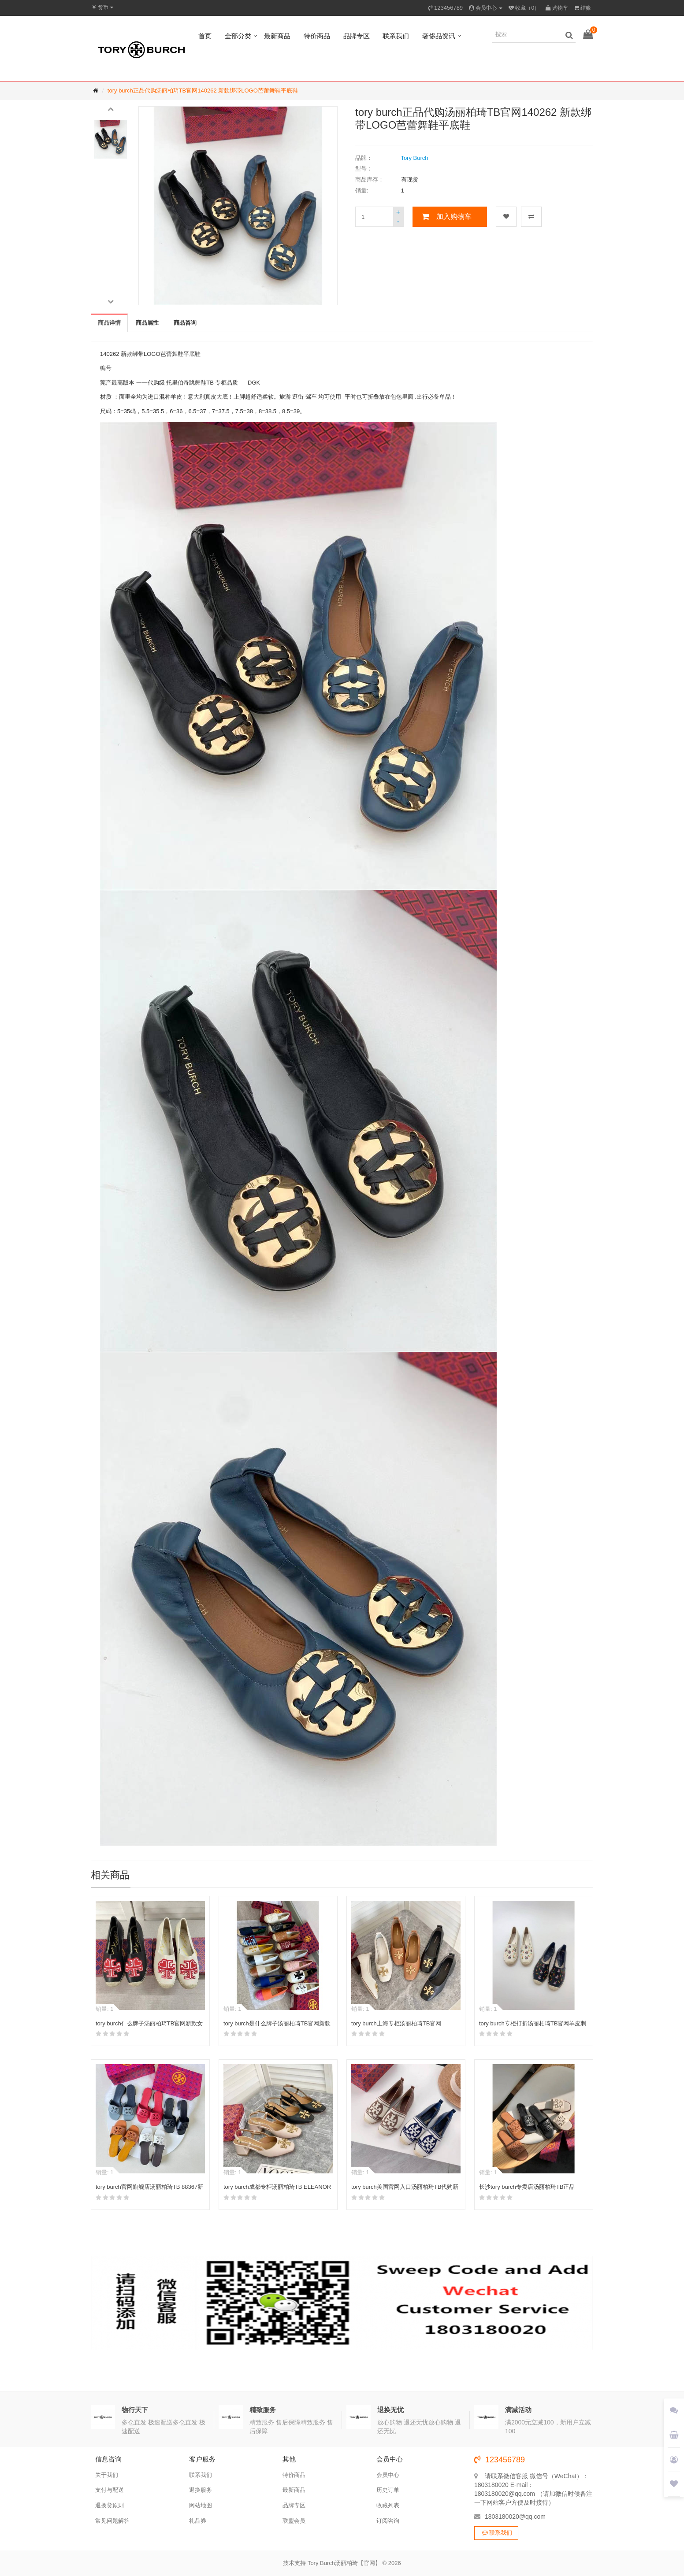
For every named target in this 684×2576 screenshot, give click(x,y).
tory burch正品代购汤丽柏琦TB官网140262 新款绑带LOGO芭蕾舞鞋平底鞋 (203, 90)
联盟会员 (294, 2520)
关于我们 (106, 2475)
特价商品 (317, 36)
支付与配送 (109, 2490)
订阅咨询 (387, 2520)
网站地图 (200, 2505)
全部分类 (238, 36)
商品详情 (109, 322)
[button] (110, 108)
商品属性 (147, 322)
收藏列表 (387, 2505)
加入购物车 (454, 216)
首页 (205, 36)
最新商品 (277, 36)
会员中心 (387, 2475)
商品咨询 (185, 322)
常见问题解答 (112, 2520)
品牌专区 (356, 36)
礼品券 (197, 2520)
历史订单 (387, 2490)
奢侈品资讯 (438, 36)
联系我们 (396, 36)
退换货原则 (109, 2505)
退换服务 (200, 2490)
